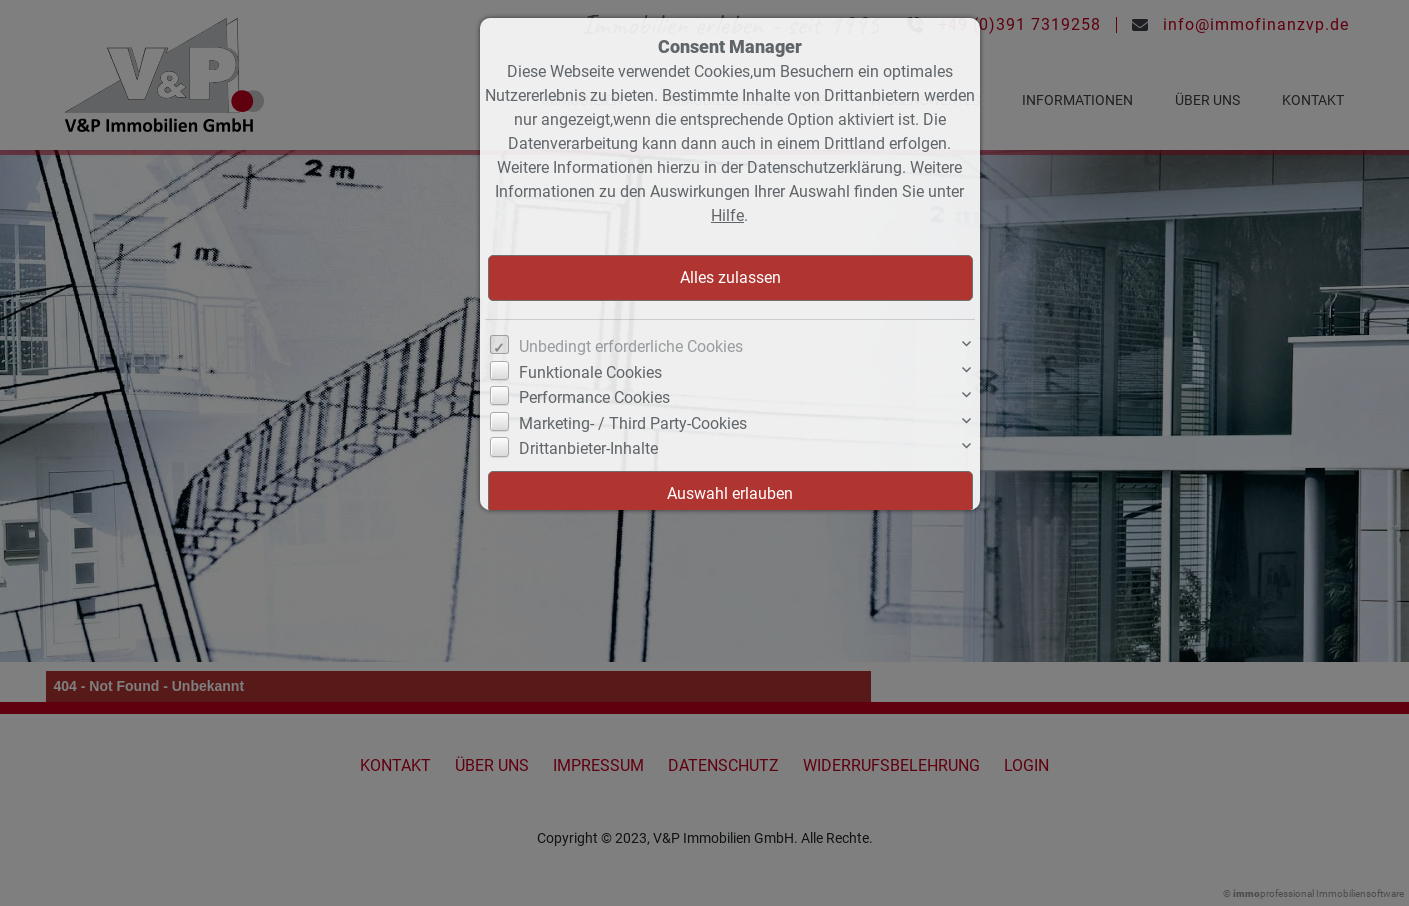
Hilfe (727, 215)
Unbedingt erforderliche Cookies (631, 346)
